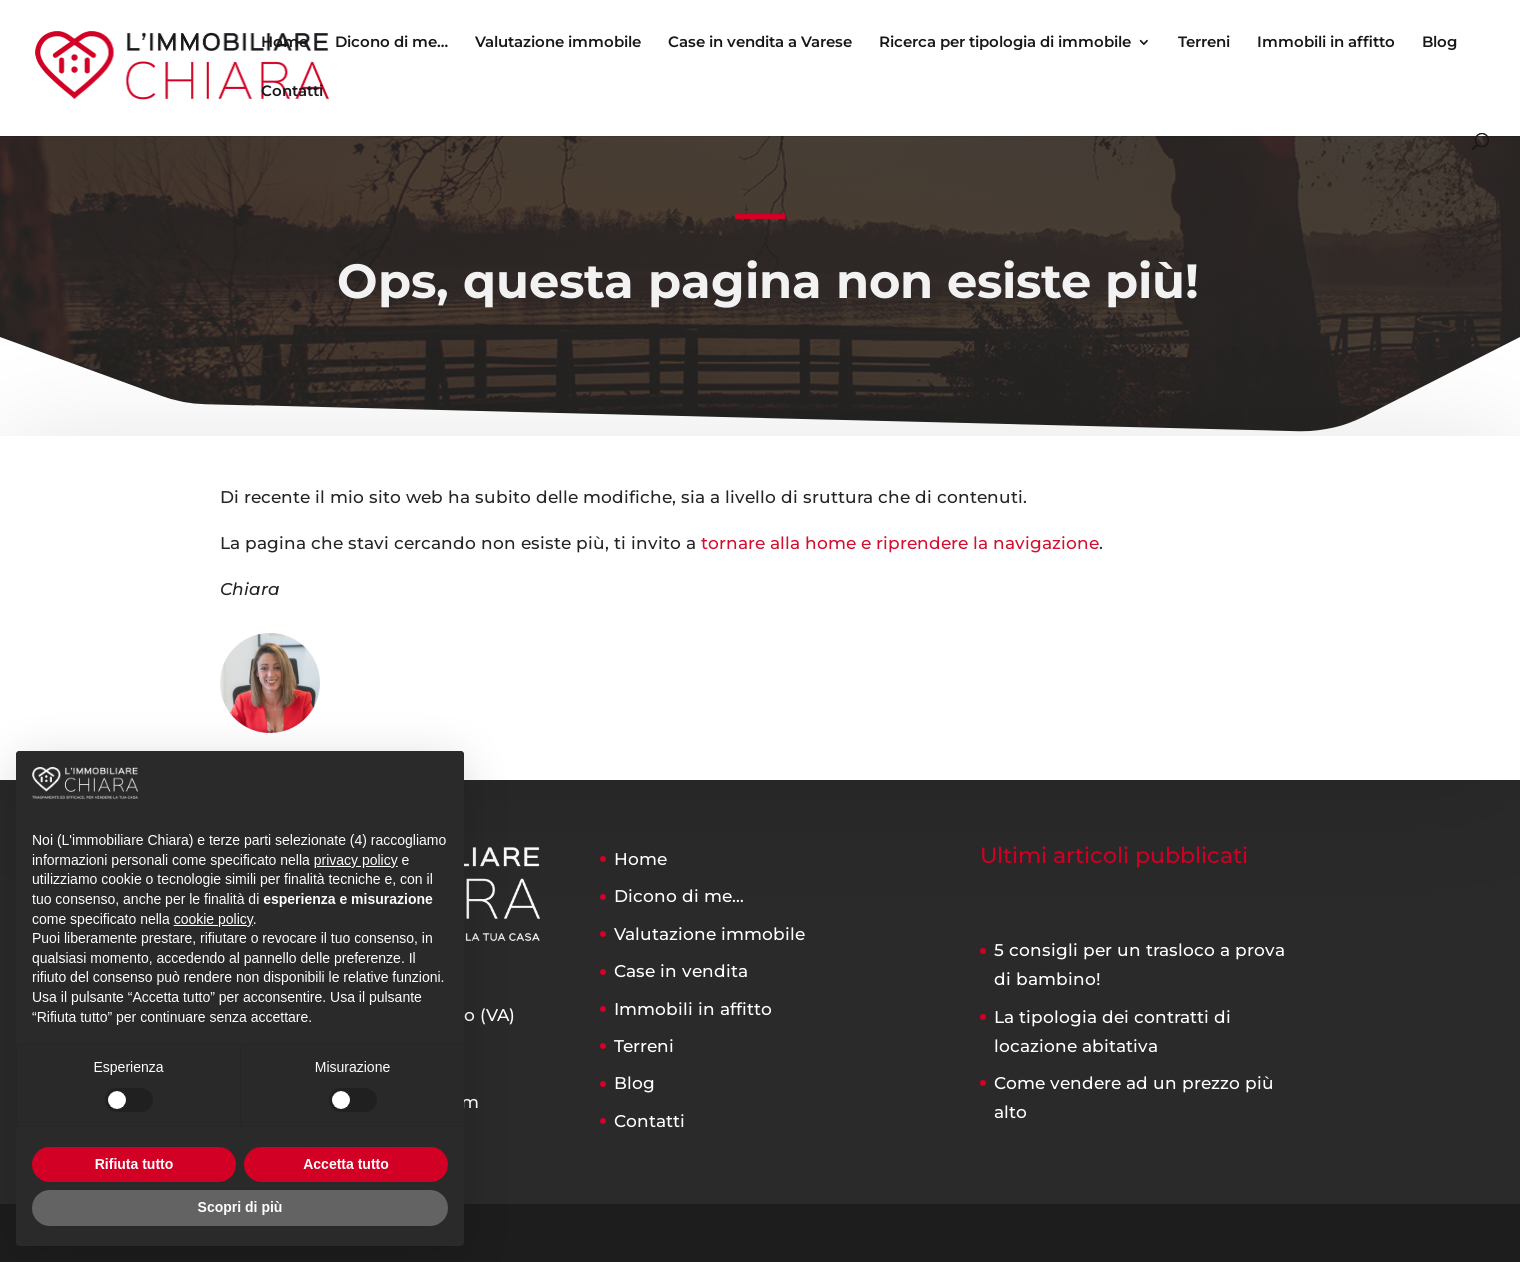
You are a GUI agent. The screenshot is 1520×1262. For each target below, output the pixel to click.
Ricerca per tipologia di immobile (1005, 43)
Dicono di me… (391, 43)
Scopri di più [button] (240, 1207)
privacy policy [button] (356, 860)
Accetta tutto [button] (346, 1164)
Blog (1439, 43)
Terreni (1204, 43)
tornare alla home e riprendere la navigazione (900, 543)
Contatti (292, 92)
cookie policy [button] (213, 919)
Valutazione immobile (558, 43)
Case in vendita (681, 971)
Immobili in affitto (1326, 43)
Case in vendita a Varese (760, 43)
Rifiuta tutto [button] (134, 1164)
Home (284, 43)
